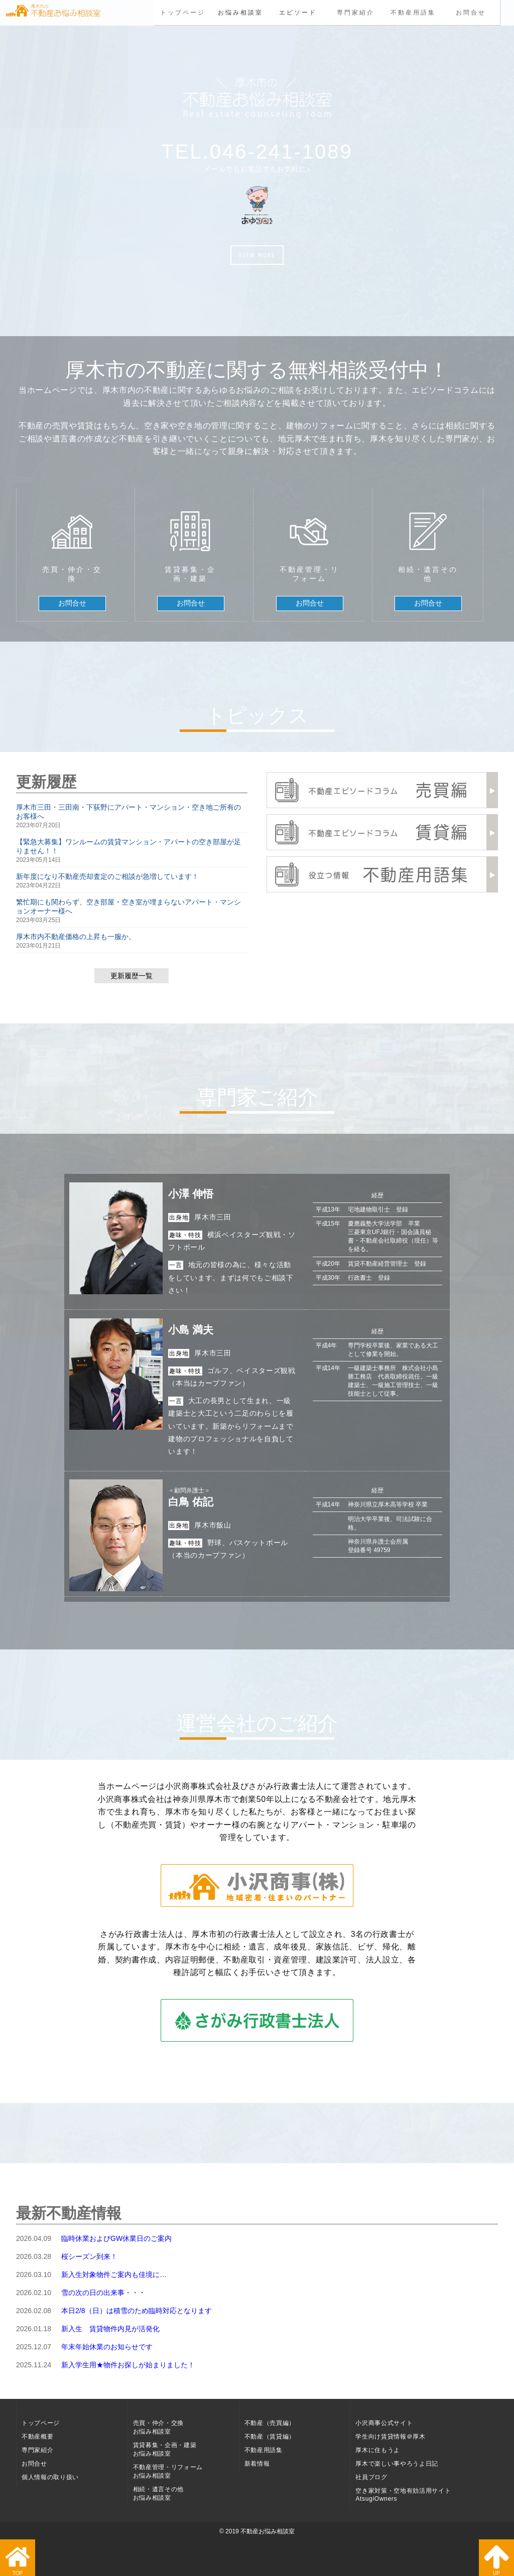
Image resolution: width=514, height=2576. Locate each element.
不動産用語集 (413, 12)
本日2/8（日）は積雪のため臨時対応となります (136, 2311)
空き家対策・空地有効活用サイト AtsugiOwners (403, 2494)
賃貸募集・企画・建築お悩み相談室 (165, 2449)
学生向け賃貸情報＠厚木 (390, 2436)
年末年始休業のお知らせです (107, 2347)
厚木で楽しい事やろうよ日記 (396, 2463)
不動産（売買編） (269, 2423)
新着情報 (257, 2463)
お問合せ (471, 12)
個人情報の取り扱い (50, 2477)
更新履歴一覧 (131, 976)
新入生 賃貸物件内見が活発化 (110, 2329)
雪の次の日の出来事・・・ (103, 2293)
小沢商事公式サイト (384, 2423)
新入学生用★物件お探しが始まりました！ (128, 2365)
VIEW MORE (257, 255)
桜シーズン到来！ (89, 2256)
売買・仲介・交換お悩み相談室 (158, 2427)
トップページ (183, 12)
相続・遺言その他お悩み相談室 (158, 2493)
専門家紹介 (355, 12)
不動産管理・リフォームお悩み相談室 (168, 2471)
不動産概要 (37, 2436)
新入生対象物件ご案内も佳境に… (114, 2274)
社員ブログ (371, 2477)
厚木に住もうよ (377, 2450)
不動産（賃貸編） (269, 2436)
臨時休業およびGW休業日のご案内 (116, 2238)
